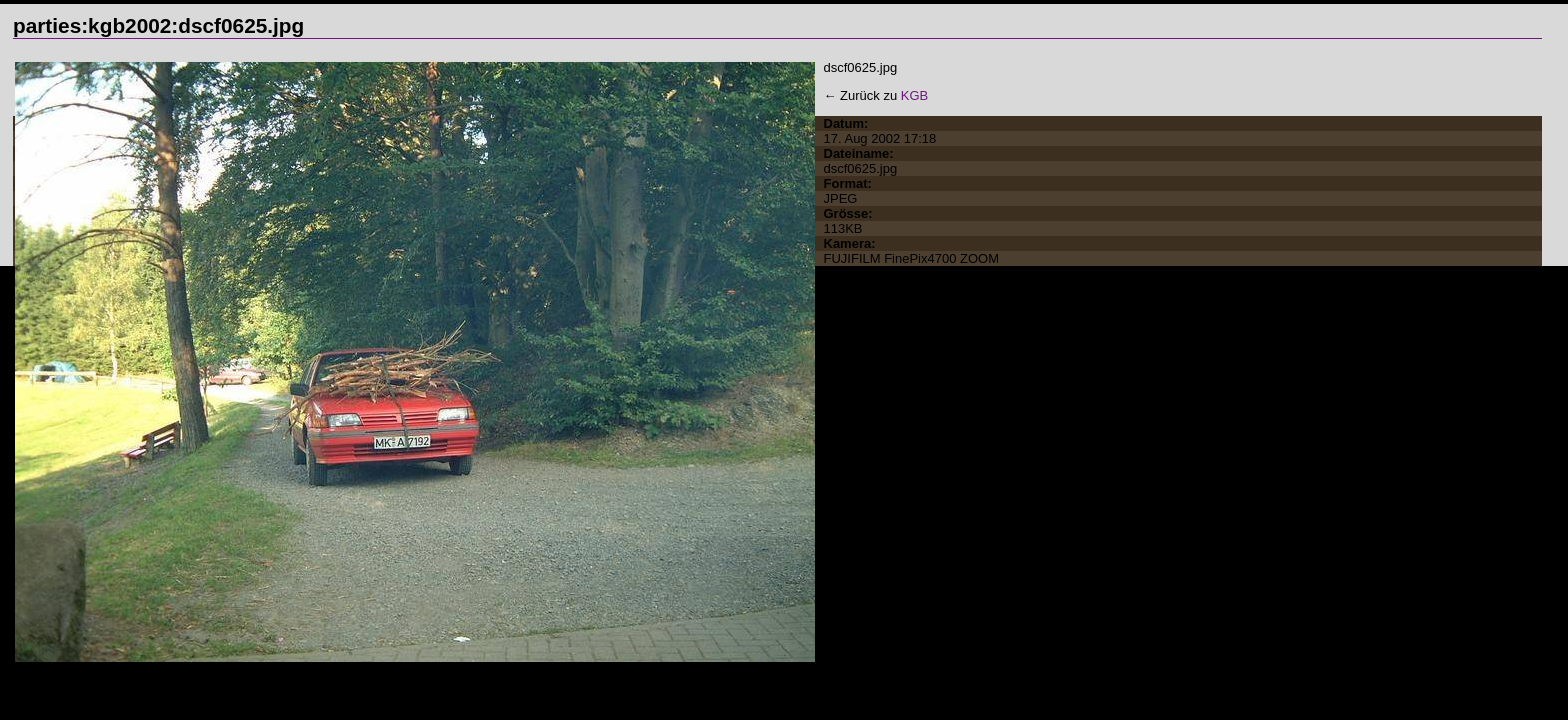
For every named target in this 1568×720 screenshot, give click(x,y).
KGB (914, 95)
